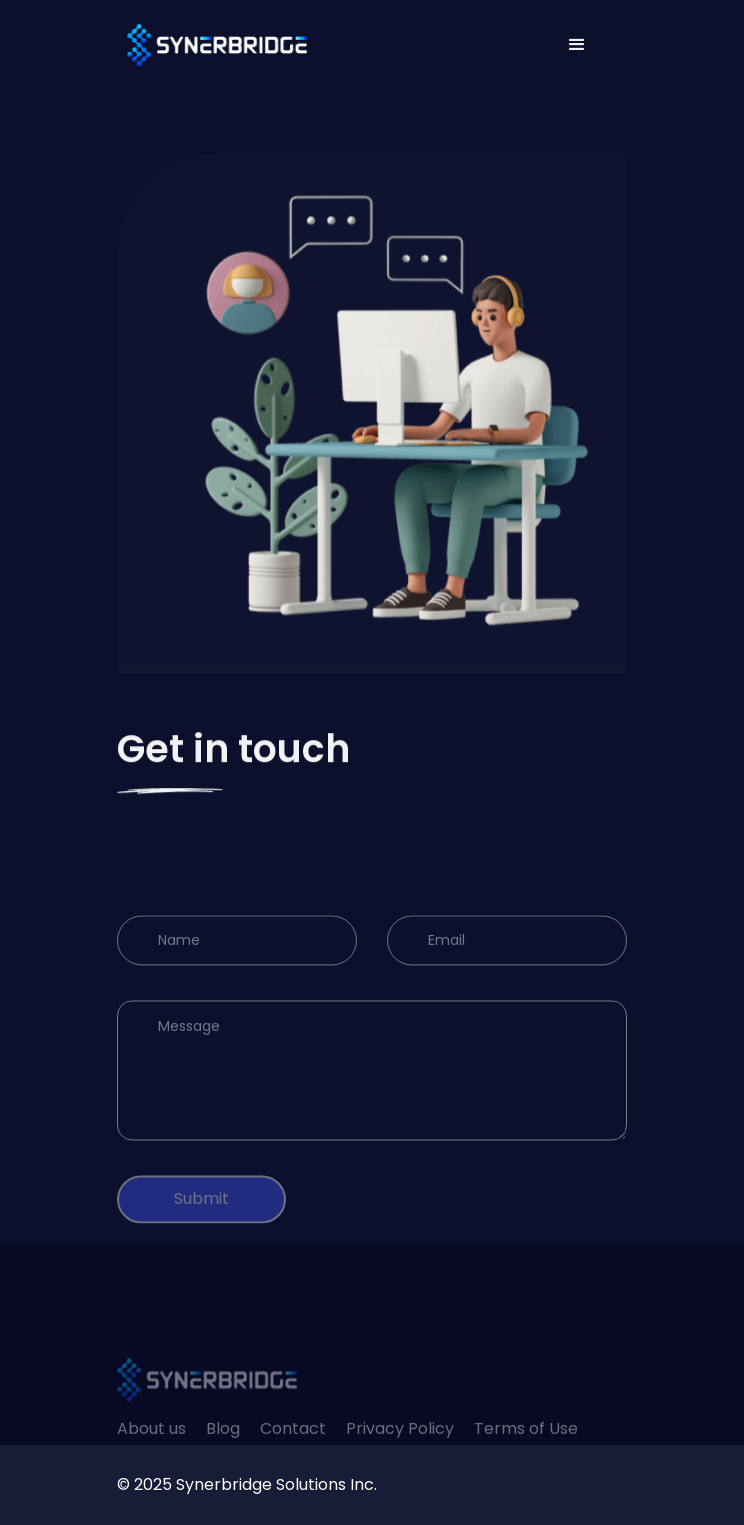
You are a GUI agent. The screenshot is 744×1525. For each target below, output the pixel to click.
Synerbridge (224, 1484)
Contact (293, 1453)
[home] (212, 45)
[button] (577, 45)
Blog (223, 1453)
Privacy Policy (400, 1453)
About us (151, 1453)
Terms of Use (526, 1453)
